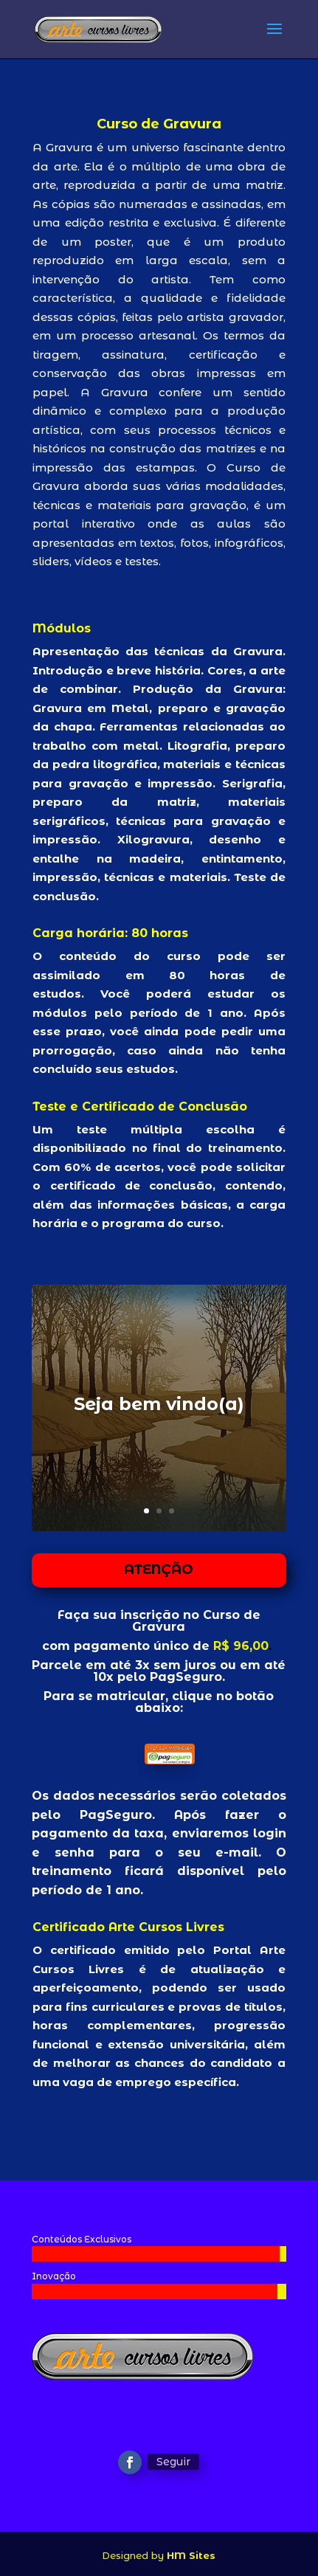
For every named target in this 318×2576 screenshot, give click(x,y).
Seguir (173, 2461)
